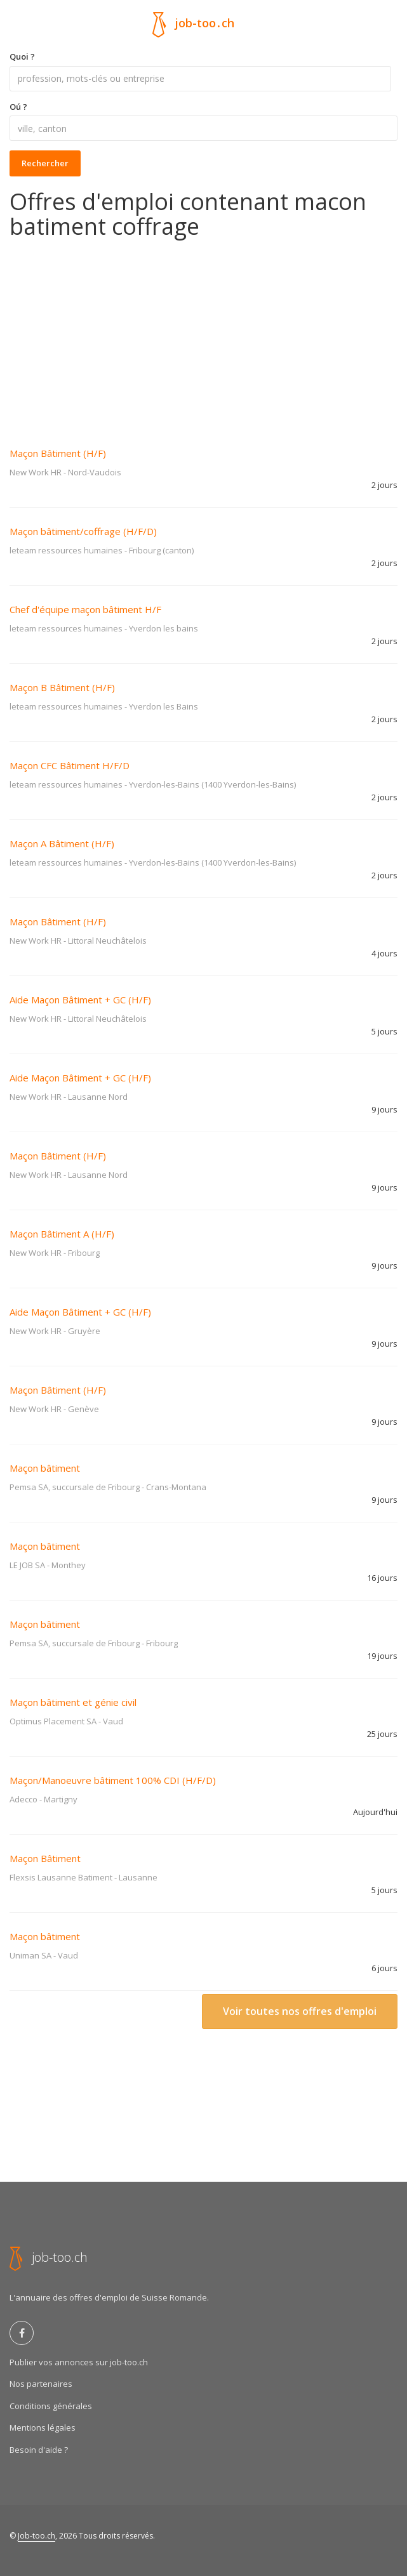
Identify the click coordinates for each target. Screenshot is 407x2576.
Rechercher (45, 163)
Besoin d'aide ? (39, 2449)
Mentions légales (43, 2427)
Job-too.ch (36, 2535)
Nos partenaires (41, 2383)
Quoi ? (22, 56)
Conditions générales (51, 2406)
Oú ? (18, 106)
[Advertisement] (203, 334)
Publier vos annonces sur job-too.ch (79, 2362)
